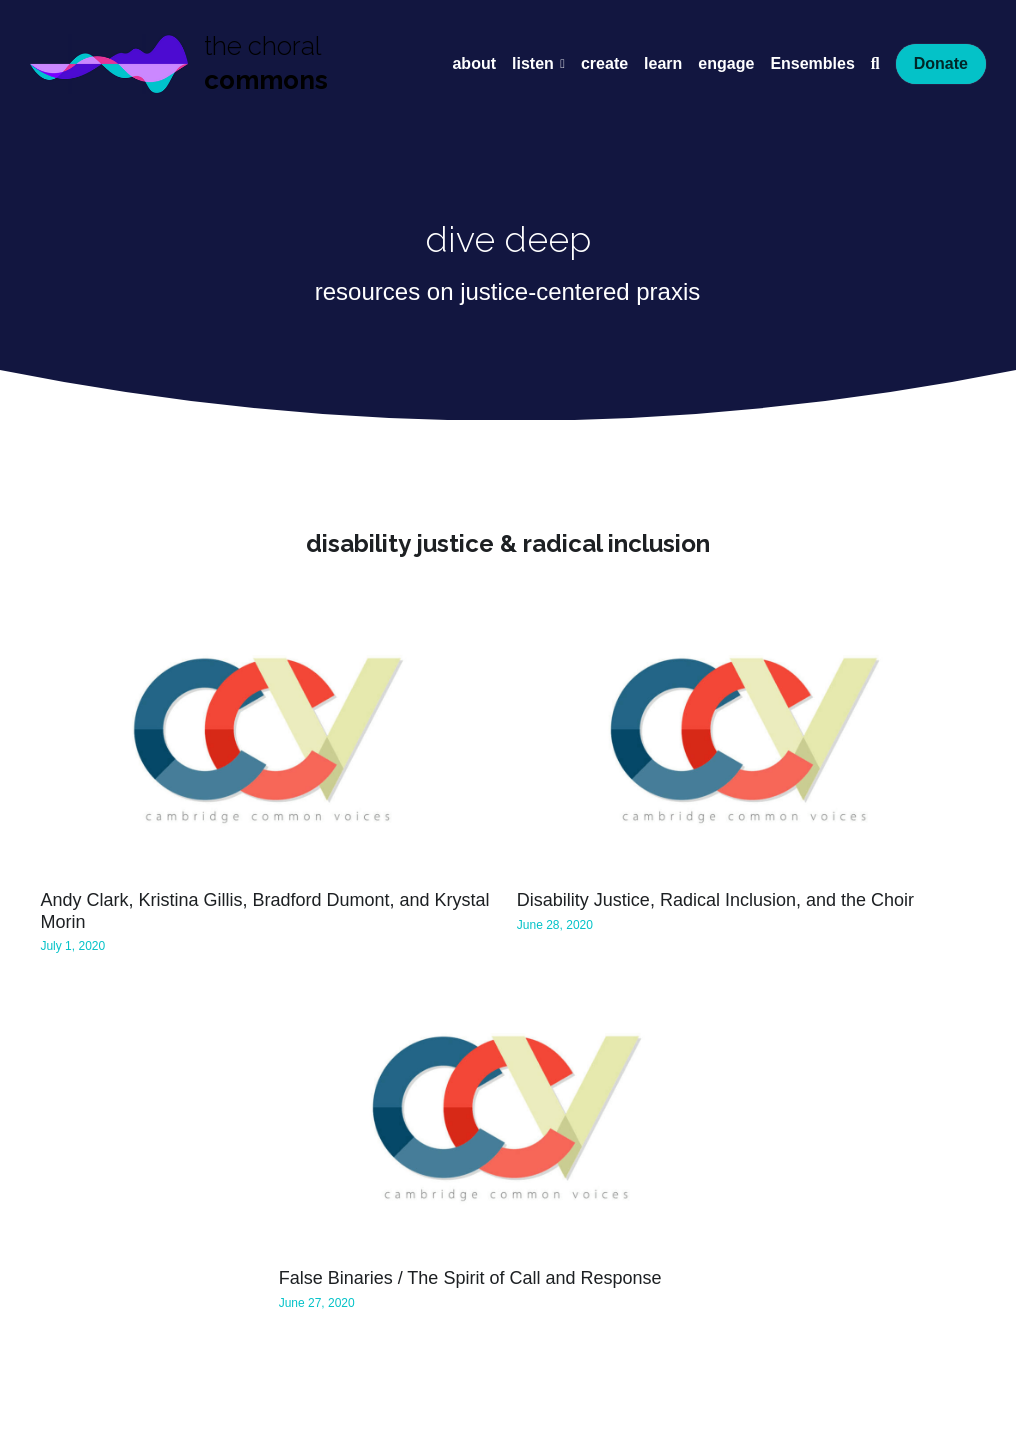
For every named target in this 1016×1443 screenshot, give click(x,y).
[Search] (875, 64)
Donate (941, 63)
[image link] (109, 61)
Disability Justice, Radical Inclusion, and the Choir (715, 901)
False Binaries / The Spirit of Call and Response (470, 1279)
